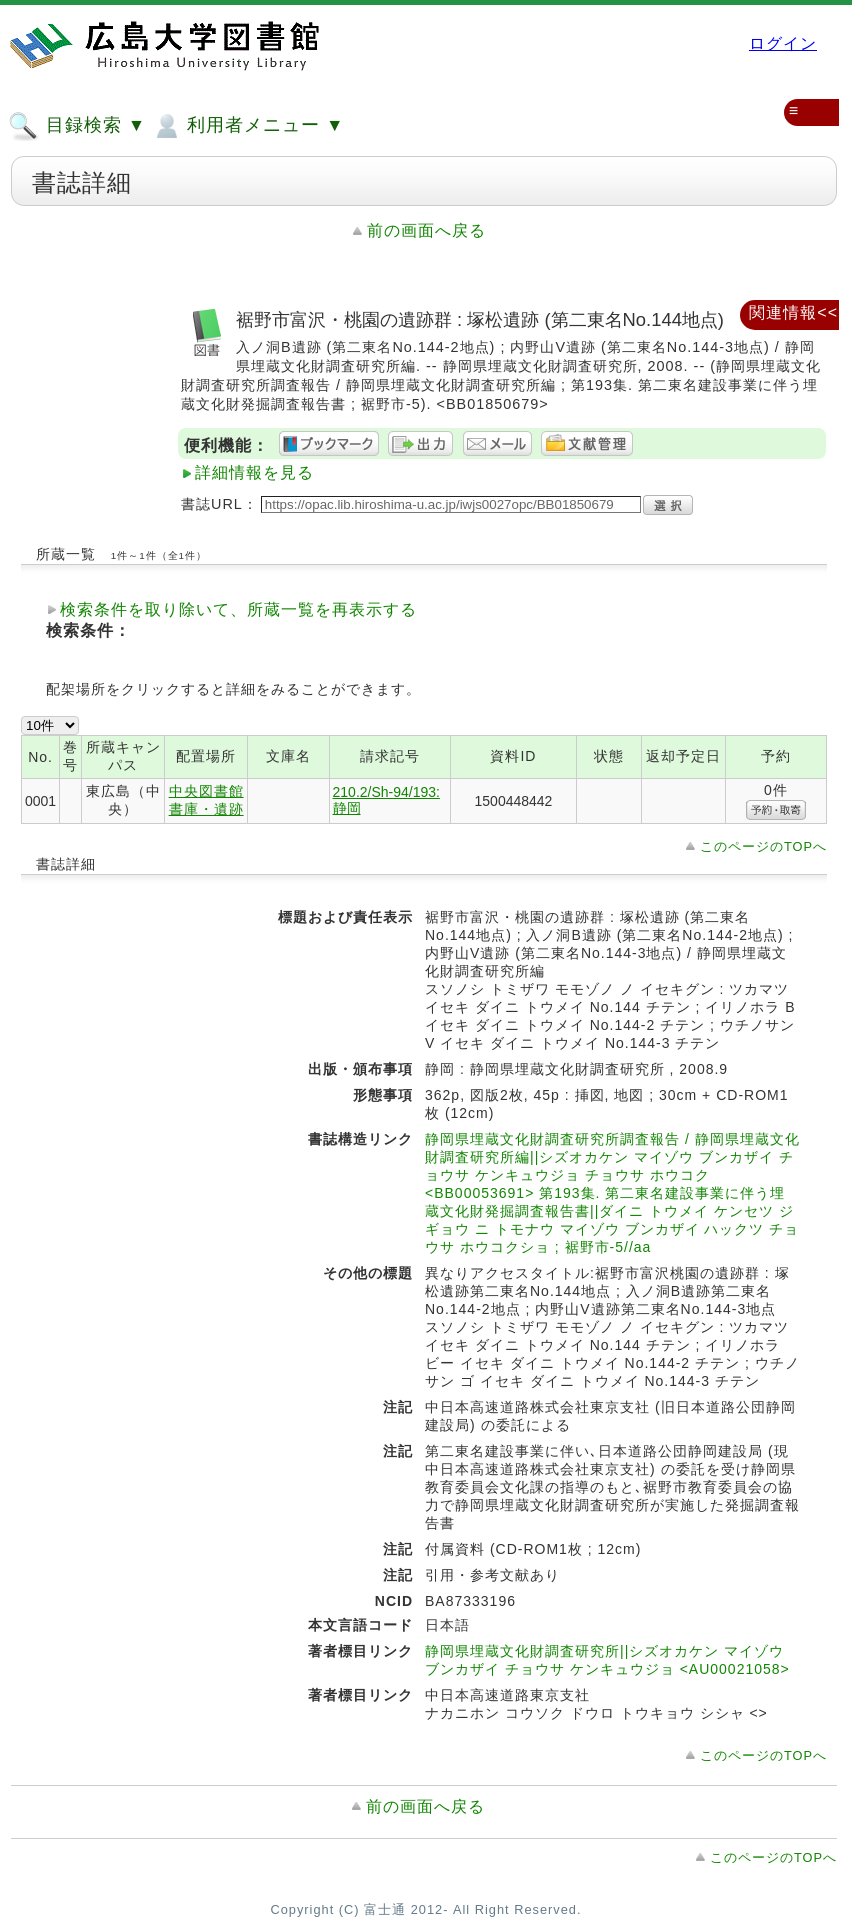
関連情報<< (793, 312)
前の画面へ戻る (426, 230)
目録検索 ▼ (77, 126)
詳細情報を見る (254, 472)
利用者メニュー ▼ (247, 126)
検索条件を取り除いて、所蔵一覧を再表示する (238, 609)
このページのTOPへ (763, 846)
